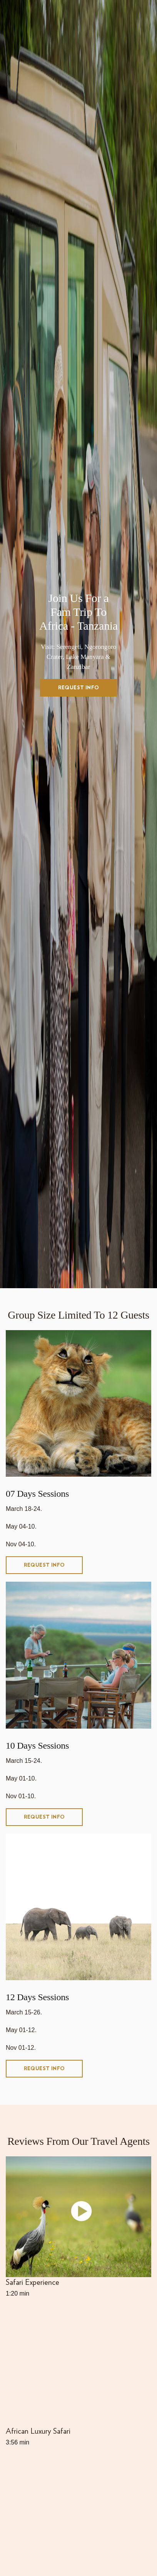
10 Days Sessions (37, 1746)
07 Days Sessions (37, 1494)
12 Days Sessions (37, 1997)
